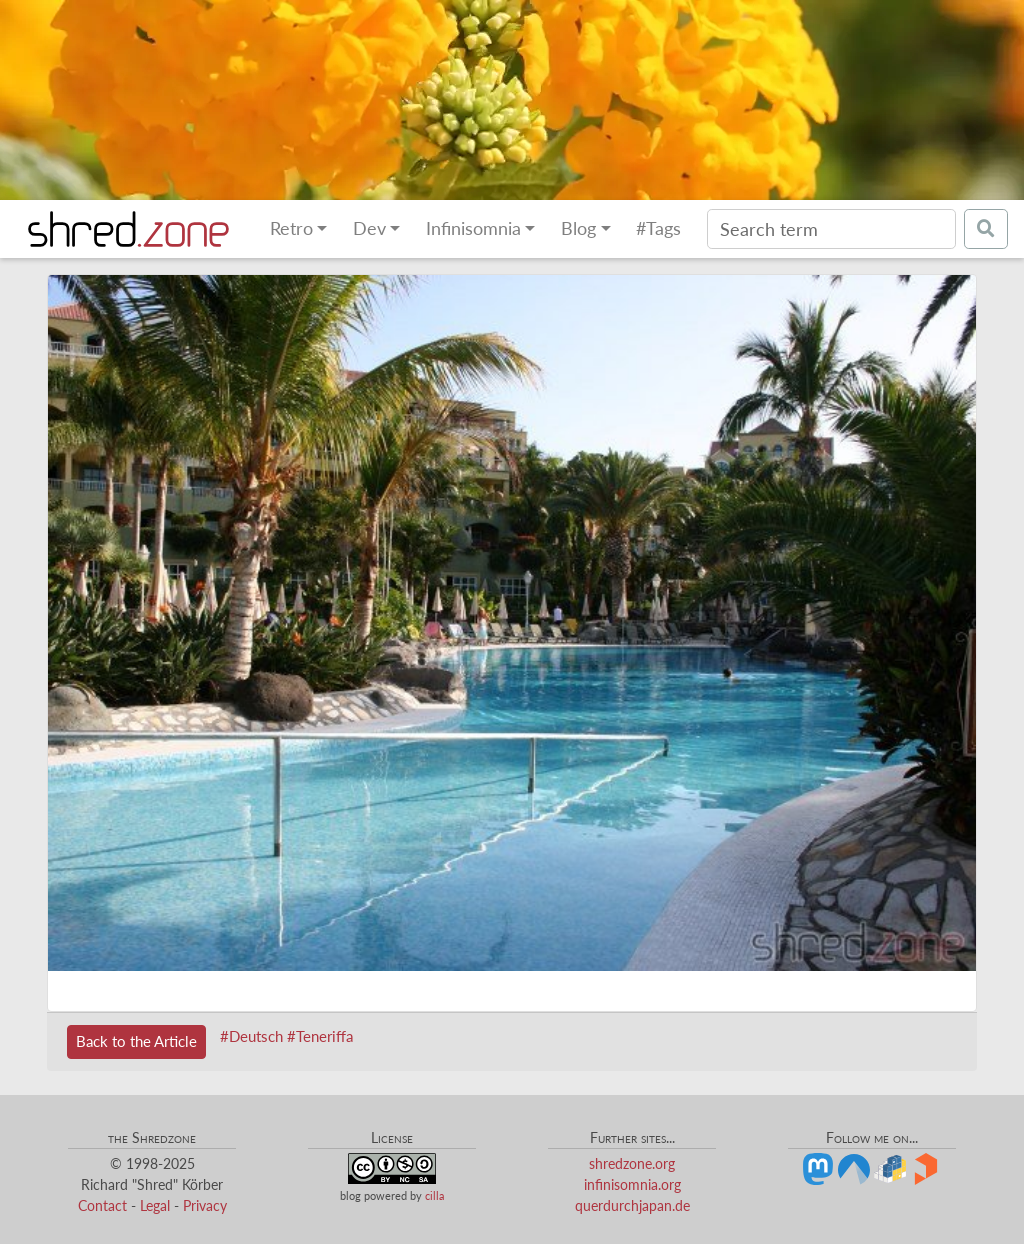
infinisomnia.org (632, 1184)
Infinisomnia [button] (473, 228)
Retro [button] (291, 228)
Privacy (205, 1205)
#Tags (658, 228)
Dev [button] (369, 228)
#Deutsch (251, 1036)
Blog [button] (578, 228)
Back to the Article (136, 1041)
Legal (155, 1205)
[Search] (831, 229)
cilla (434, 1195)
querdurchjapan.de (632, 1205)
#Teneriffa (320, 1036)
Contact (102, 1205)
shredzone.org (632, 1163)
